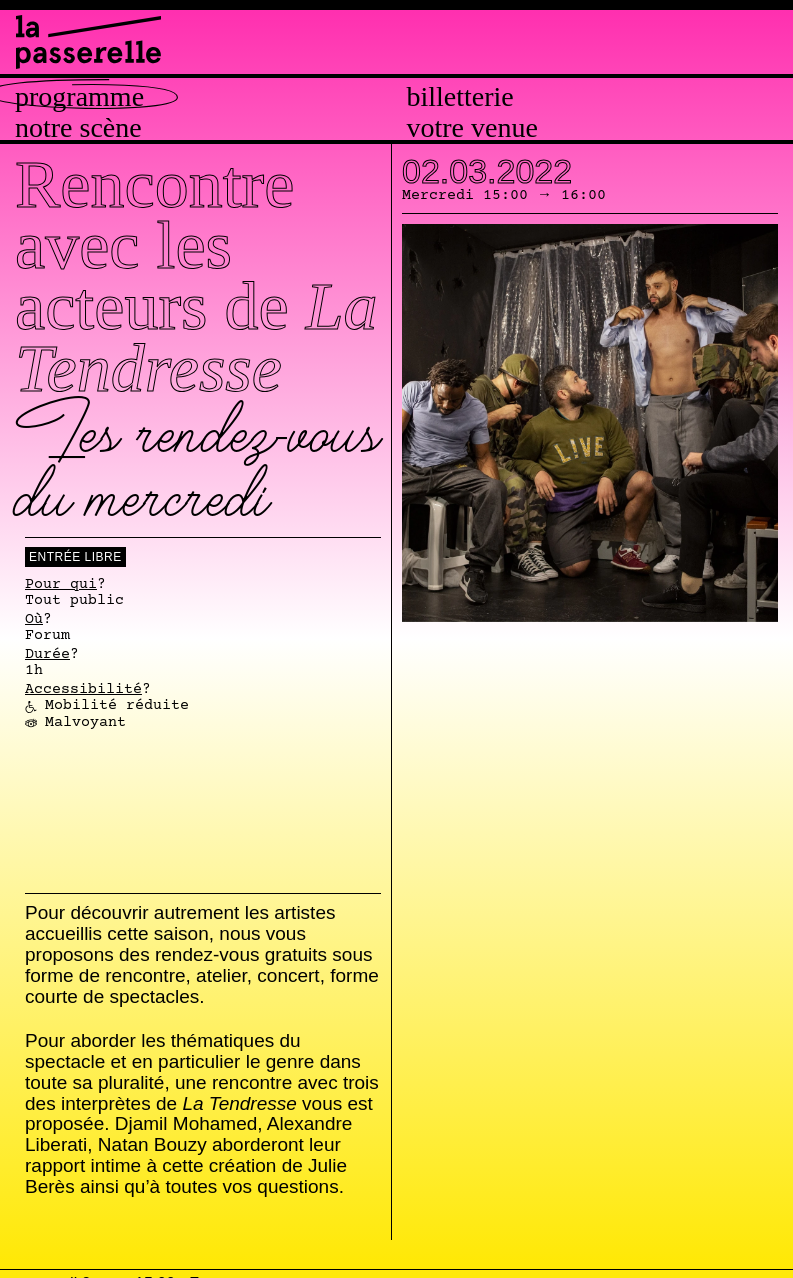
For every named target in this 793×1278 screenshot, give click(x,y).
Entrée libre (75, 557)
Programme (79, 97)
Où (34, 620)
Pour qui (61, 585)
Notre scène (78, 128)
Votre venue (472, 128)
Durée (47, 655)
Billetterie (460, 97)
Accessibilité (83, 690)
